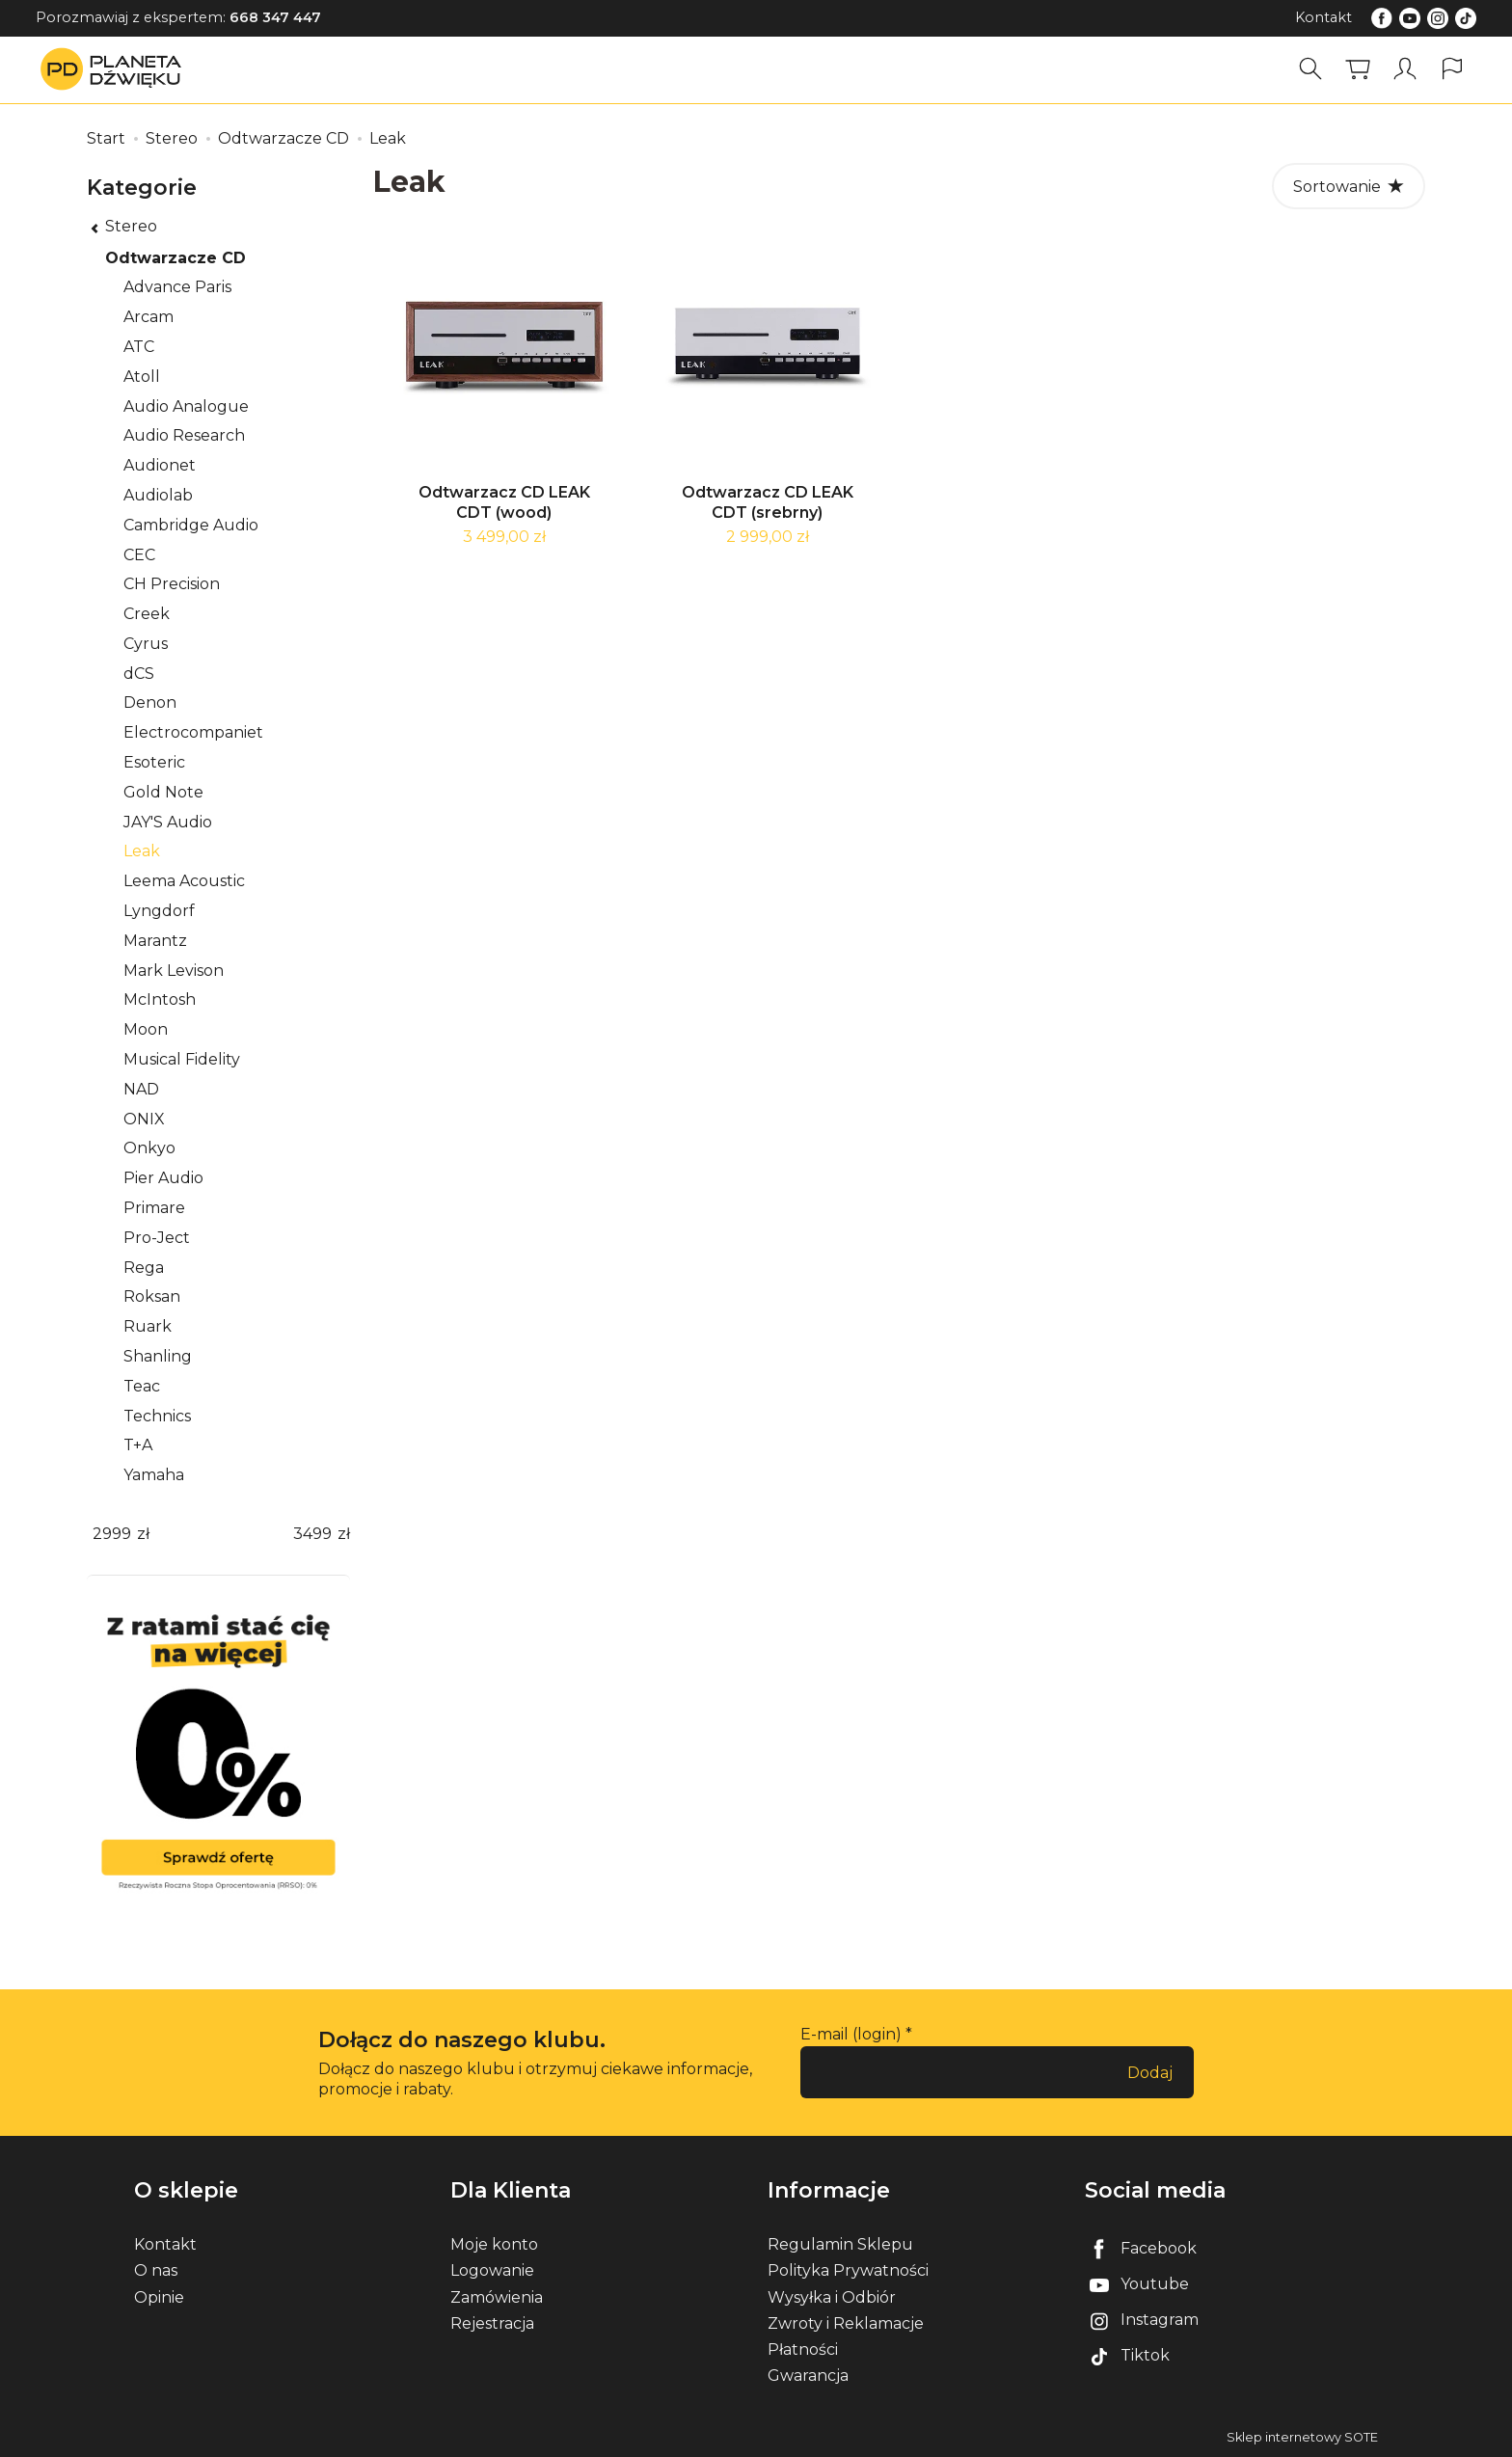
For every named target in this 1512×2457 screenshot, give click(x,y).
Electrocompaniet (193, 732)
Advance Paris (177, 287)
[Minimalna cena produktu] (112, 1535)
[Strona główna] (116, 69)
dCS (138, 673)
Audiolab (158, 495)
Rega (143, 1267)
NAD (141, 1089)
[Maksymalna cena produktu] (312, 1535)
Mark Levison (173, 970)
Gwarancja (808, 2375)
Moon (145, 1029)
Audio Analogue (186, 406)
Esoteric (154, 762)
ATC (138, 347)
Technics (157, 1416)
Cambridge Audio (190, 525)
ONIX (144, 1119)
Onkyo (149, 1148)
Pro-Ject (156, 1237)
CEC (139, 555)
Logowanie (492, 2270)
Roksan (151, 1296)
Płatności (803, 2349)
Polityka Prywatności (848, 2270)
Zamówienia (496, 2297)
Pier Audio (163, 1178)
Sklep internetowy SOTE (1302, 2437)
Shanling (157, 1356)
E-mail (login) (851, 2034)
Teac (141, 1386)
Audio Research (184, 435)
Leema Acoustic (184, 881)
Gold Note (163, 792)
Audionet (159, 465)
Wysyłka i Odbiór (832, 2297)
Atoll (141, 376)
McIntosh (159, 999)
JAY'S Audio (167, 822)
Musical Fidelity (181, 1059)
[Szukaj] (1310, 69)
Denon (149, 702)
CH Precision (171, 584)
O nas (155, 2270)
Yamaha (153, 1475)
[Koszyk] (1358, 69)
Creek (146, 614)
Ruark (147, 1326)
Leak (141, 851)
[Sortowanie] (1348, 186)
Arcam (148, 317)
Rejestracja (492, 2323)
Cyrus (145, 643)
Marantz (155, 941)
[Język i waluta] (1452, 69)
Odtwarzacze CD (175, 258)
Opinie (159, 2297)
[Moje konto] (1405, 69)
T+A (137, 1445)
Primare (154, 1208)
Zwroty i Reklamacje (846, 2323)
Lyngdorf (159, 911)
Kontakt (1323, 17)
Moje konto (494, 2244)
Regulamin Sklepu (840, 2244)
